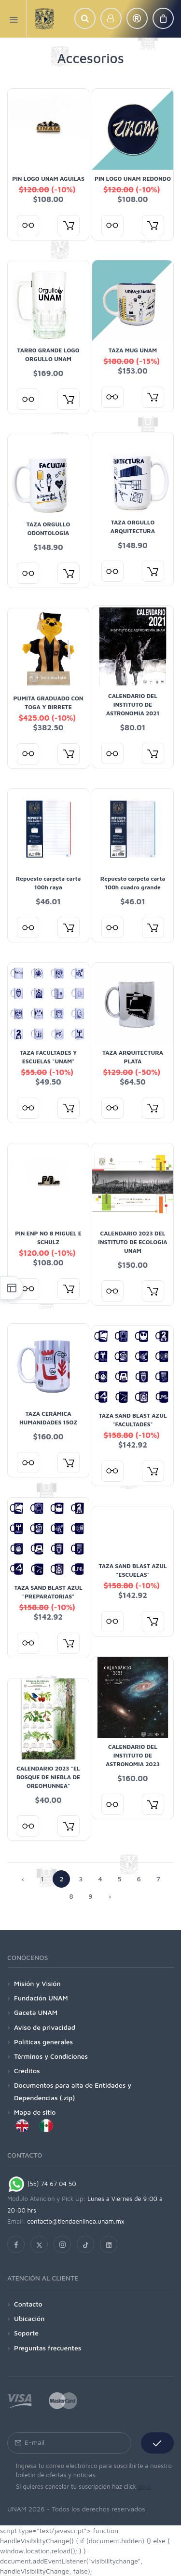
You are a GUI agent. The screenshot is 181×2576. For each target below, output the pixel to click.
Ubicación (29, 2318)
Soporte (26, 2333)
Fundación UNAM (41, 1998)
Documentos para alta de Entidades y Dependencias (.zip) (72, 2091)
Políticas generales (43, 2042)
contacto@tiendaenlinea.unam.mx (76, 2221)
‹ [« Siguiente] (23, 1879)
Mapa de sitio (35, 2112)
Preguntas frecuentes (47, 2348)
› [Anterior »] (110, 1896)
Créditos (27, 2070)
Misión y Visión (37, 1983)
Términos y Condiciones (51, 2056)
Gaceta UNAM (35, 2012)
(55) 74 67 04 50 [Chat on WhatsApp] (41, 2183)
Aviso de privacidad (44, 2027)
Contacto (28, 2304)
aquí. (145, 2486)
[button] (85, 18)
